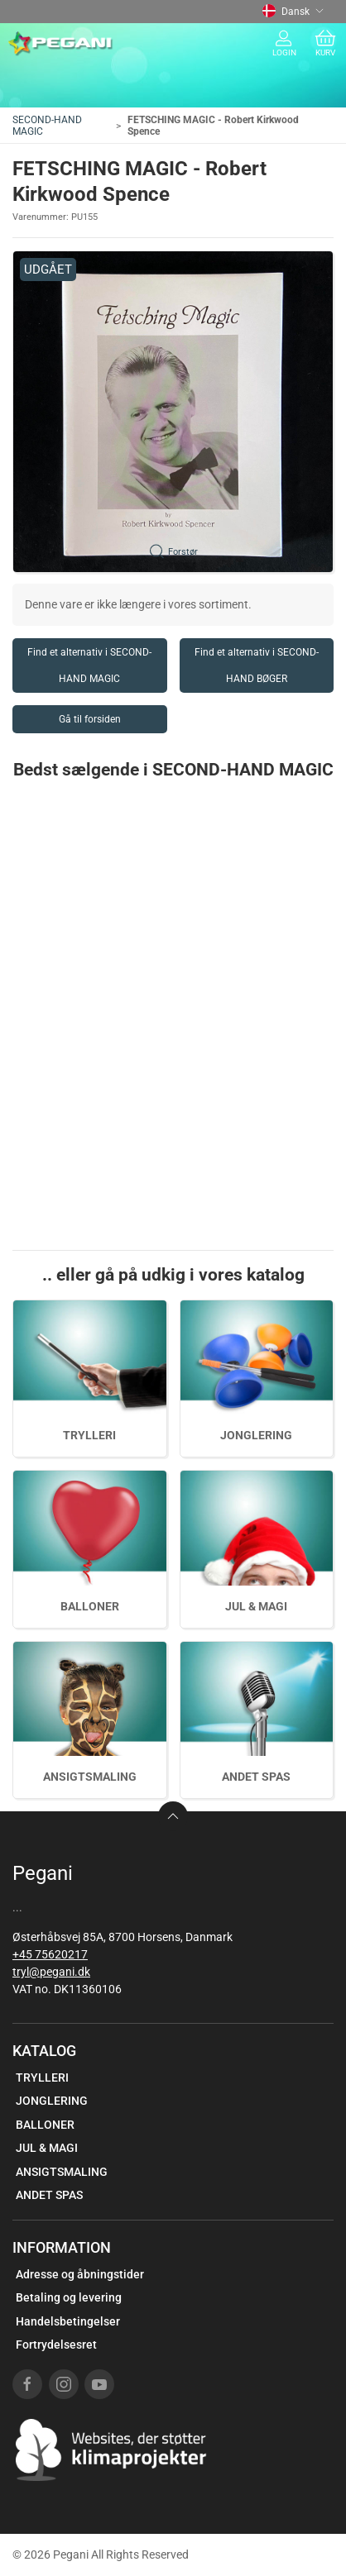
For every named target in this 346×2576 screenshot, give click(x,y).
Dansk (293, 11)
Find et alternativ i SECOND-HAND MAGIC (89, 665)
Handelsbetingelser (68, 2321)
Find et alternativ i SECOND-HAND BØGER (257, 665)
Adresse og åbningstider (80, 2274)
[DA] (61, 43)
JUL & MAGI (256, 1606)
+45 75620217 (50, 1954)
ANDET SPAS (256, 1776)
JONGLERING (256, 1435)
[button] (173, 411)
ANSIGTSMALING (90, 1776)
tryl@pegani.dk (51, 1971)
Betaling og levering (69, 2297)
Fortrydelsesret (56, 2344)
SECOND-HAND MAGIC (47, 125)
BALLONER (89, 1606)
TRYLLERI (89, 1435)
